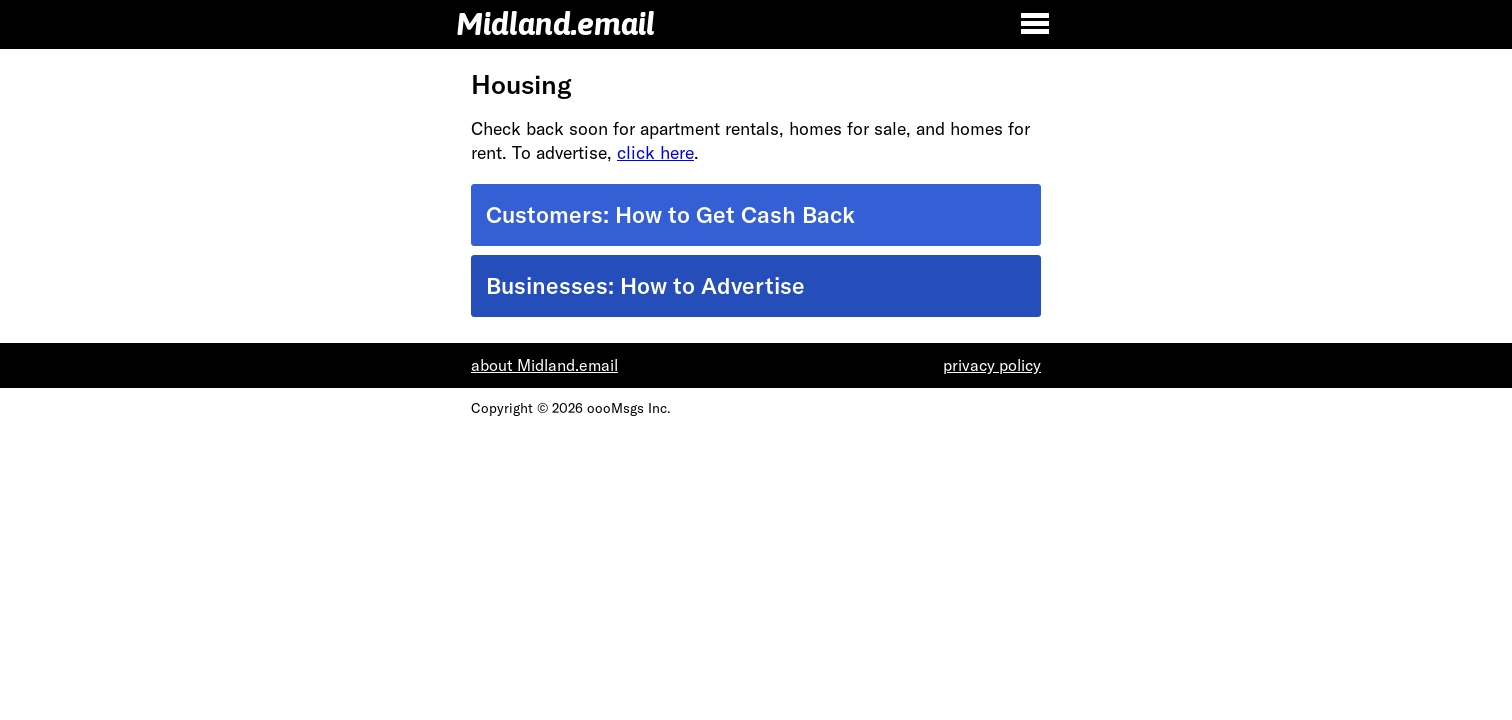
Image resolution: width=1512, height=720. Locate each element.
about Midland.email (544, 365)
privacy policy (992, 365)
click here (655, 152)
